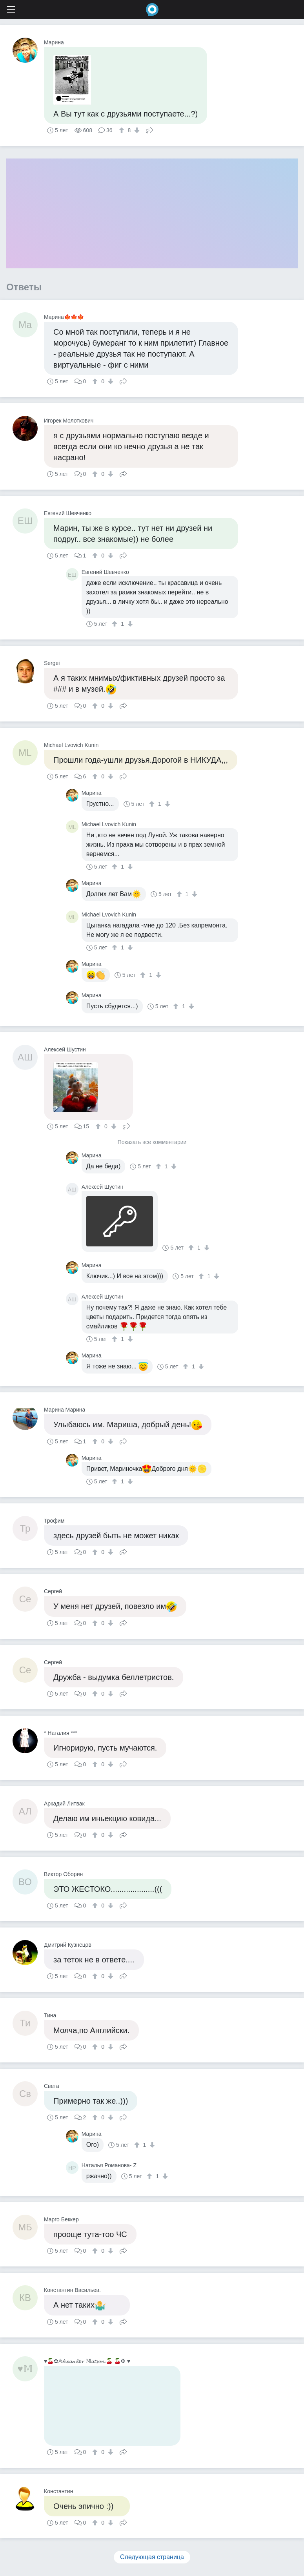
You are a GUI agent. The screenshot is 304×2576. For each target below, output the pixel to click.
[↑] (122, 130)
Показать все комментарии (152, 1142)
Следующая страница (152, 2557)
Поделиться (149, 129)
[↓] (136, 130)
